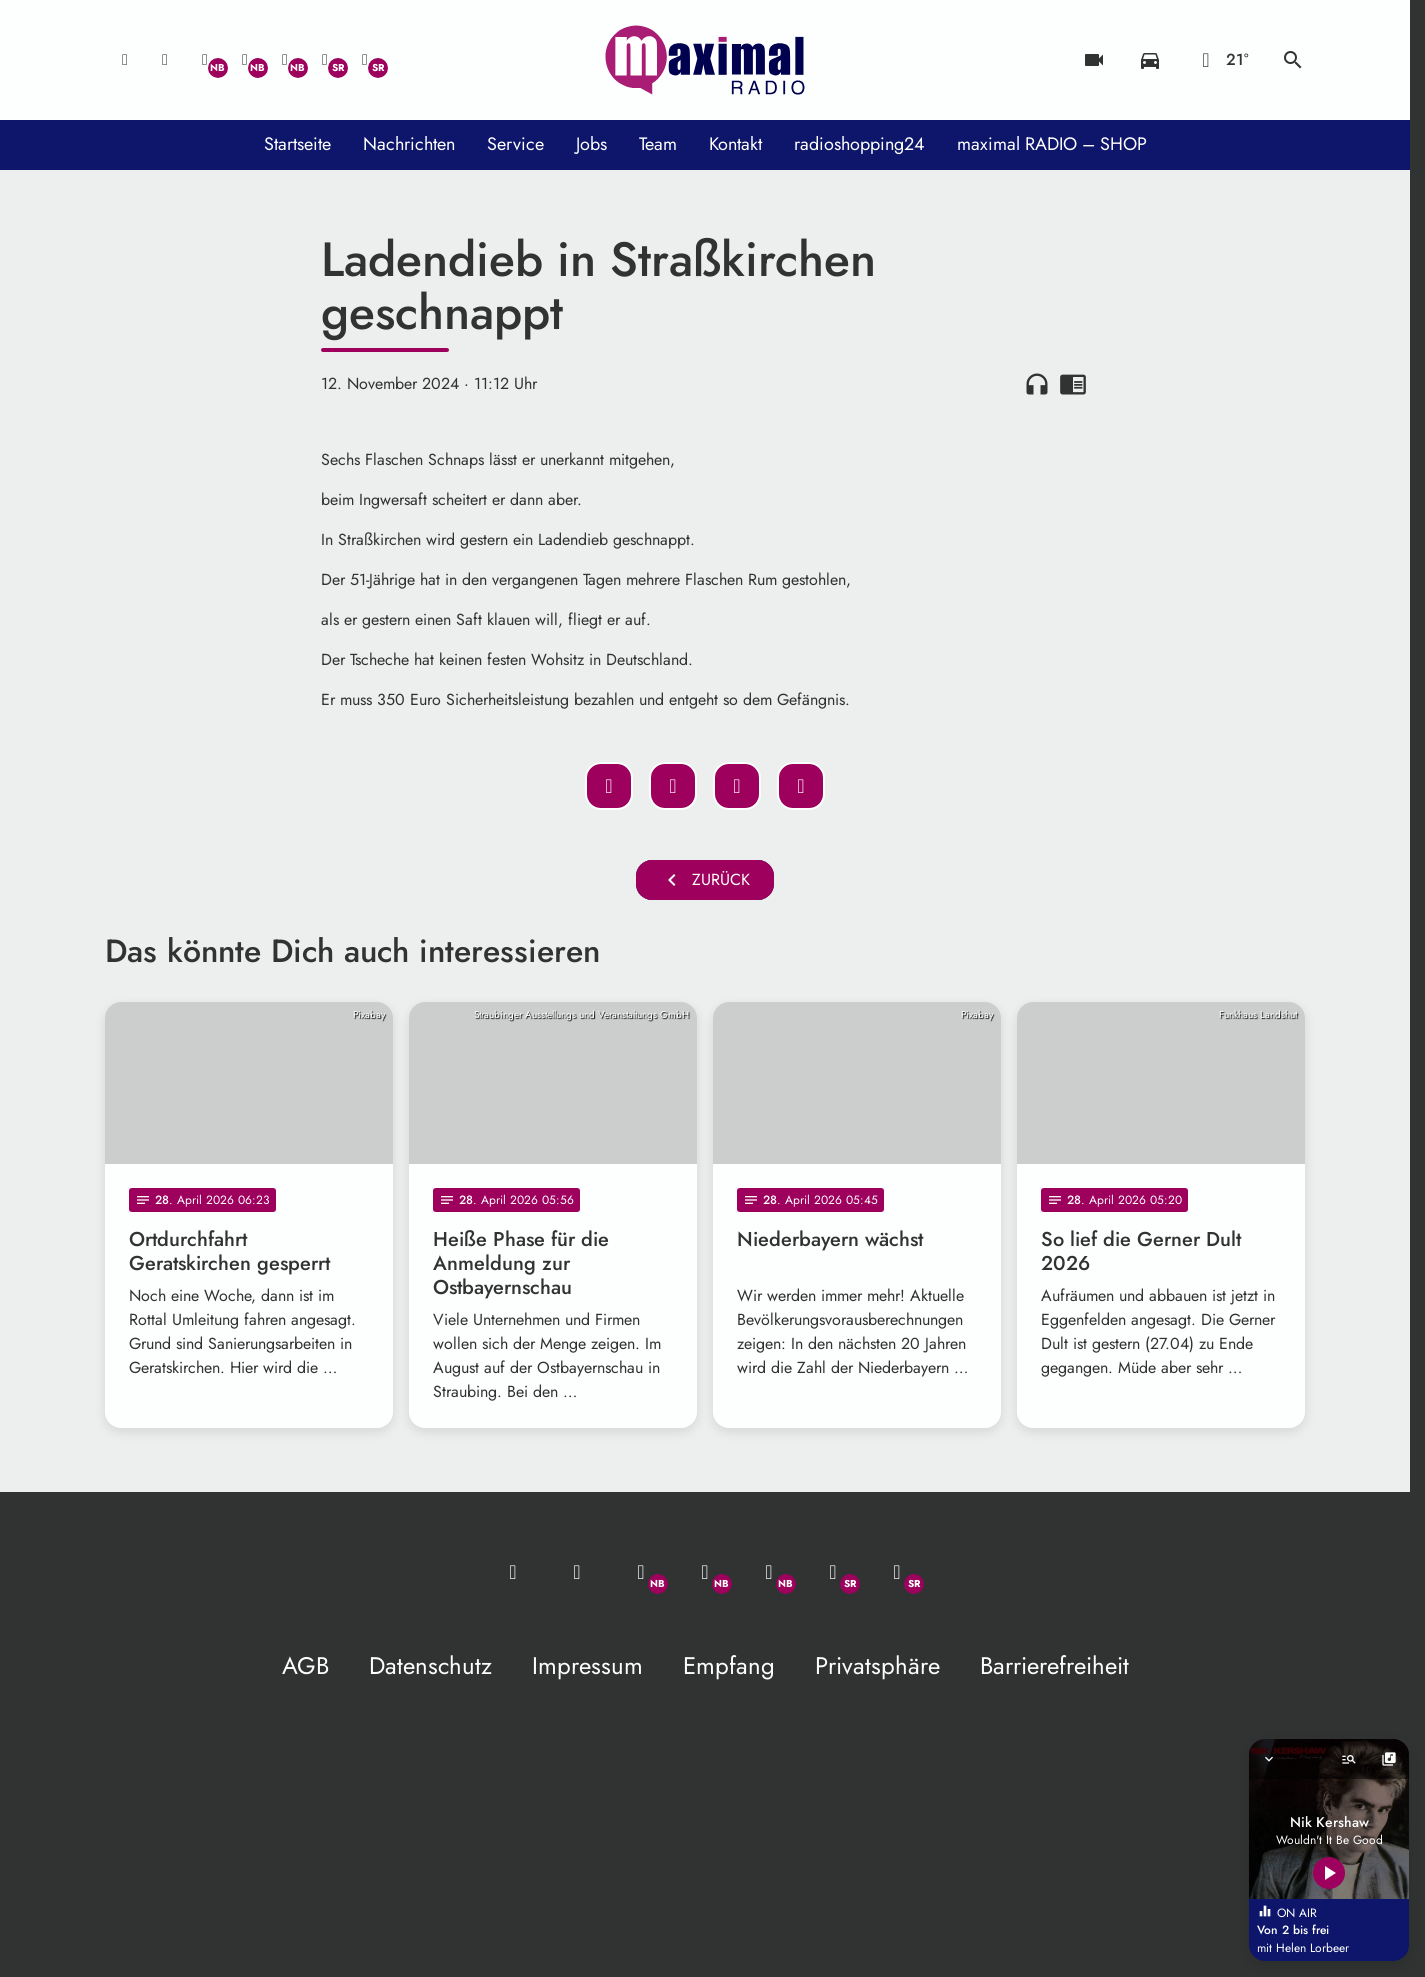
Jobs (591, 144)
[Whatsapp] (205, 60)
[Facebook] (245, 60)
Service (515, 144)
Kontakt (735, 144)
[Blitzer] (1094, 60)
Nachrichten (409, 144)
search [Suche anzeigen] (1293, 60)
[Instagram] (285, 60)
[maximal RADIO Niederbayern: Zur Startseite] (705, 60)
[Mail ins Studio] (125, 60)
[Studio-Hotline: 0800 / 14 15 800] (165, 60)
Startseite (297, 144)
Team (658, 144)
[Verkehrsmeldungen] (1150, 60)
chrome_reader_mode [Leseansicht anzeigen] (1073, 384)
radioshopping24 (859, 144)
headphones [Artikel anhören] (1037, 384)
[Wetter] (1221, 60)
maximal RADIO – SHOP (1052, 144)
